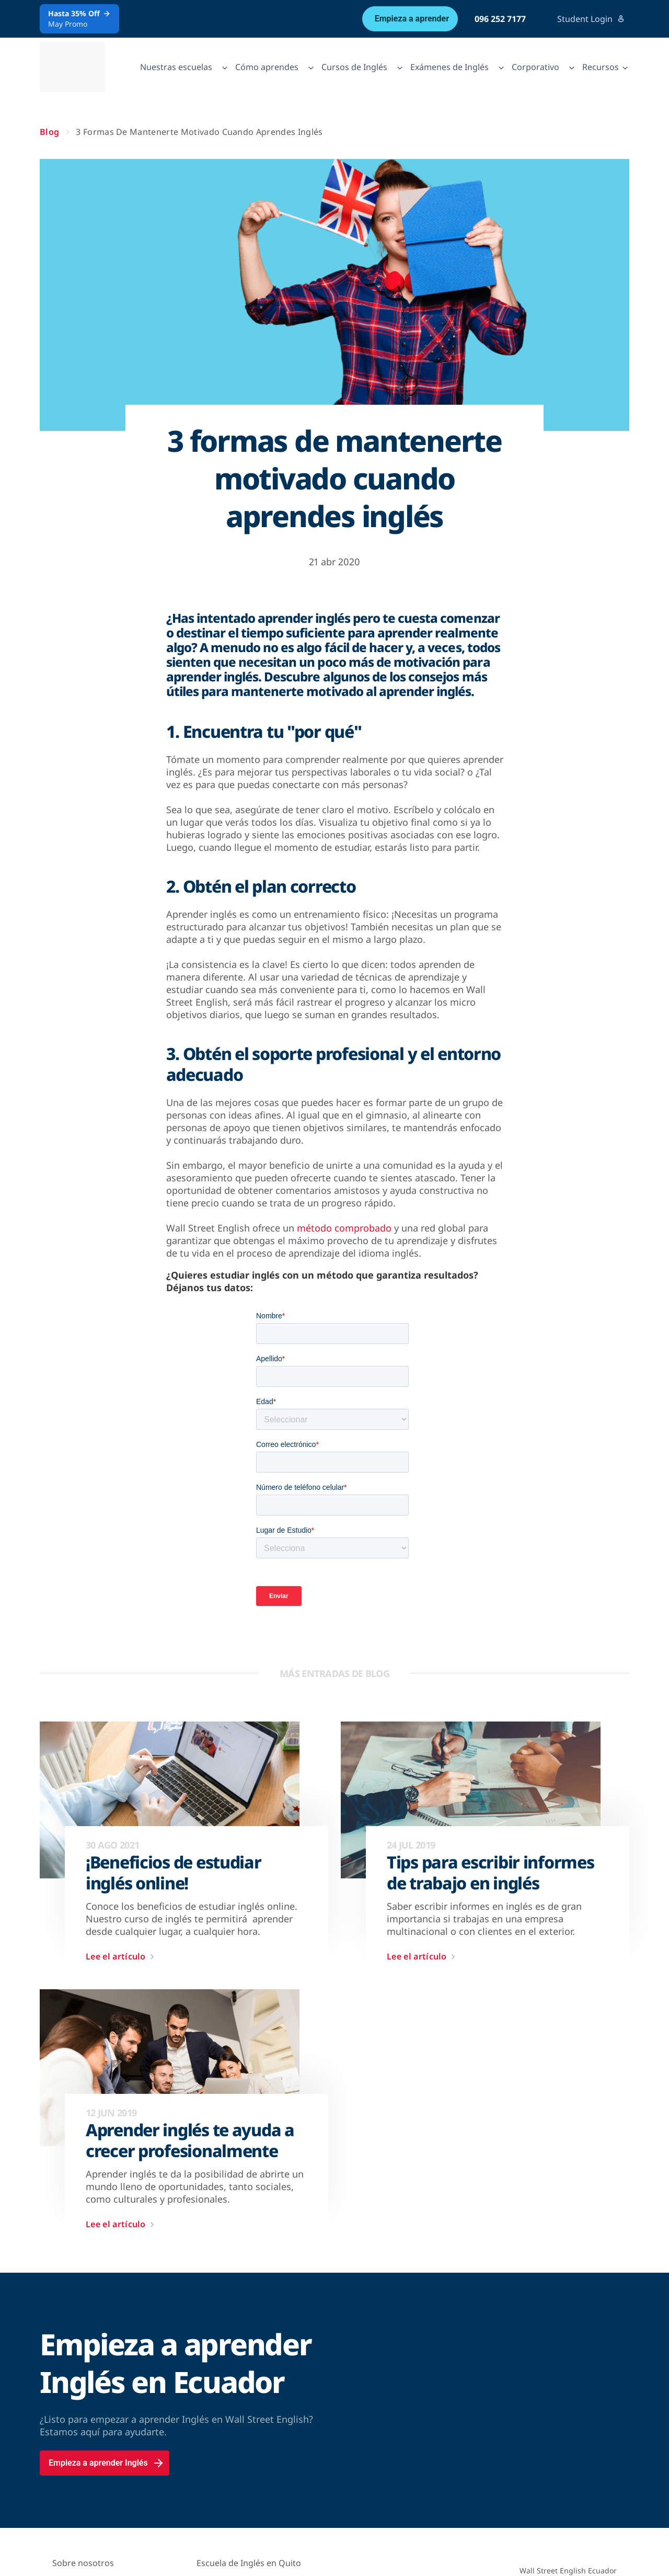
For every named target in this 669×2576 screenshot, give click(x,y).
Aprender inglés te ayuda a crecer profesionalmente (190, 2140)
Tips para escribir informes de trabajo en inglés (490, 1873)
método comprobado (344, 1228)
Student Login (591, 19)
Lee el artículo (122, 1957)
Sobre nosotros (83, 2563)
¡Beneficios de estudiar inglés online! (173, 1873)
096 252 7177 (500, 19)
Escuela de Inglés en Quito (249, 2563)
